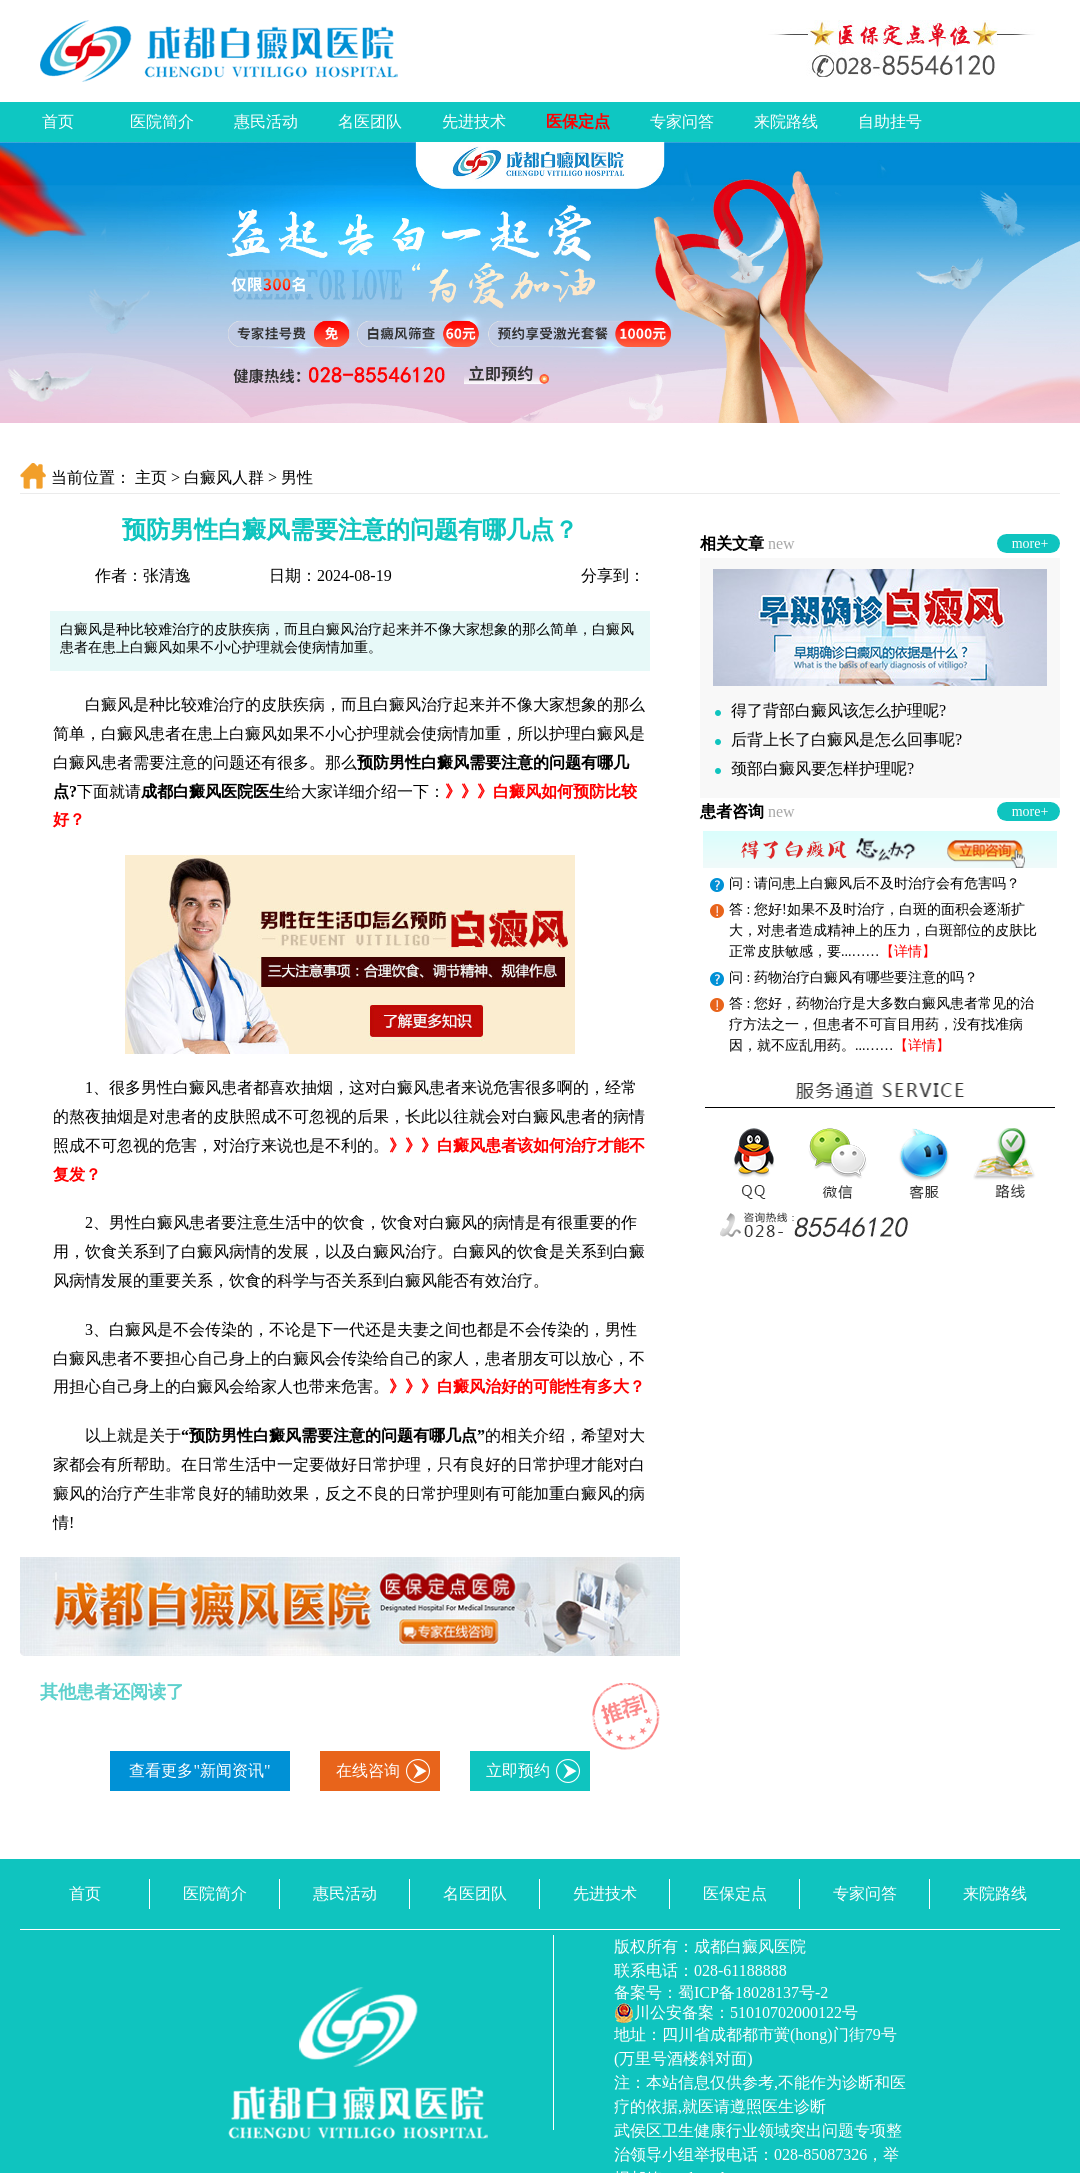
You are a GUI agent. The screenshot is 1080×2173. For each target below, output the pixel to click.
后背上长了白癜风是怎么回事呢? (838, 739)
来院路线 (786, 121)
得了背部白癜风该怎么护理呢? (830, 710)
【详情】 (908, 951)
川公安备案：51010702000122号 (736, 2013)
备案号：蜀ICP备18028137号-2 (721, 1992)
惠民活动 (266, 121)
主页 (151, 477)
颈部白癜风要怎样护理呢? (814, 768)
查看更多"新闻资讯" (199, 1770)
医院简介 (162, 121)
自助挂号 (890, 121)
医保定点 (578, 121)
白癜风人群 (224, 477)
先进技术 (474, 121)
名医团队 (370, 121)
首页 (58, 121)
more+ (1030, 543)
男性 (297, 477)
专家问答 (682, 121)
